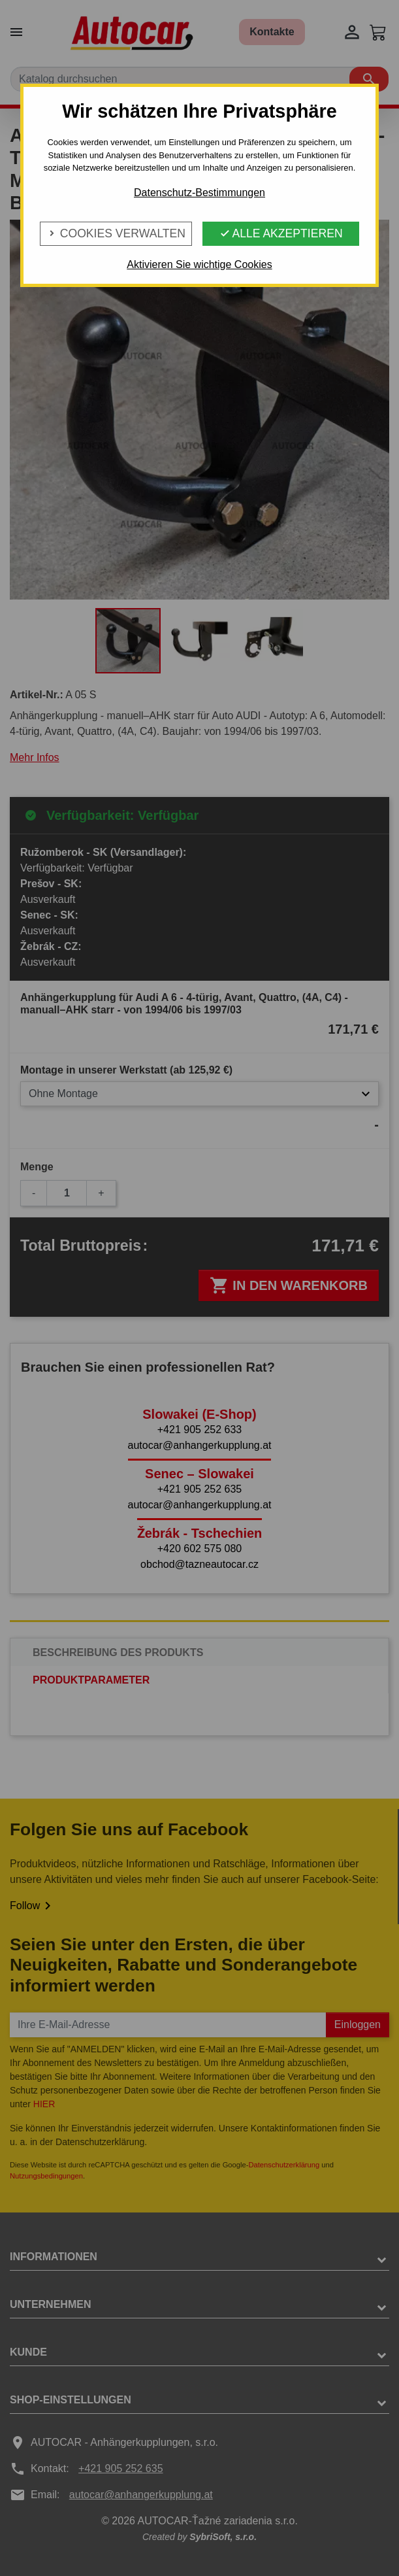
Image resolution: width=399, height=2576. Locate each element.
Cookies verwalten (115, 233)
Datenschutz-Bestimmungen (199, 192)
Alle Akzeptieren (281, 233)
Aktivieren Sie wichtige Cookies (199, 264)
